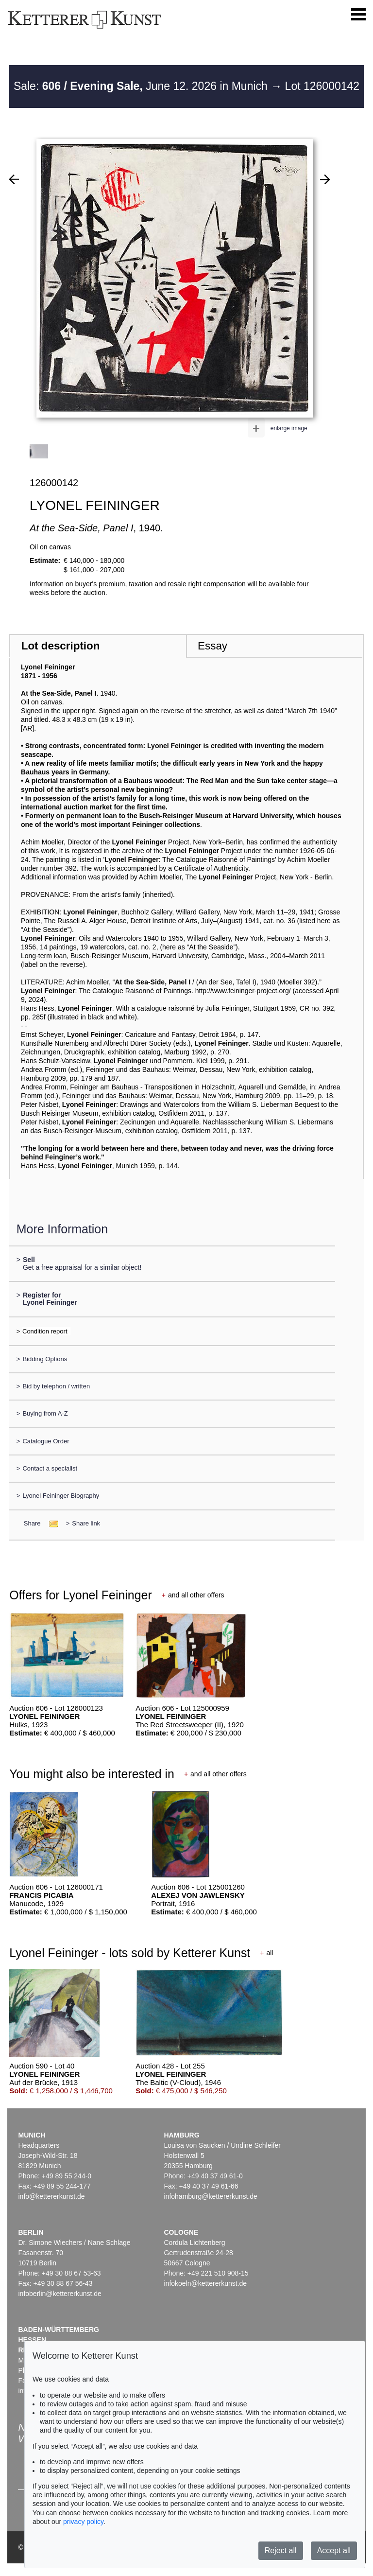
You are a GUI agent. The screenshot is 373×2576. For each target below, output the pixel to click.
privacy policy (83, 2521)
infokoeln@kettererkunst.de (205, 2283)
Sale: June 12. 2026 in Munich (142, 86)
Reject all (281, 2550)
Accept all (334, 2550)
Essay (212, 646)
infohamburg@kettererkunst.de (210, 2196)
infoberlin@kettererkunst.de (59, 2293)
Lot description (60, 646)
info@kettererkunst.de (51, 2196)
